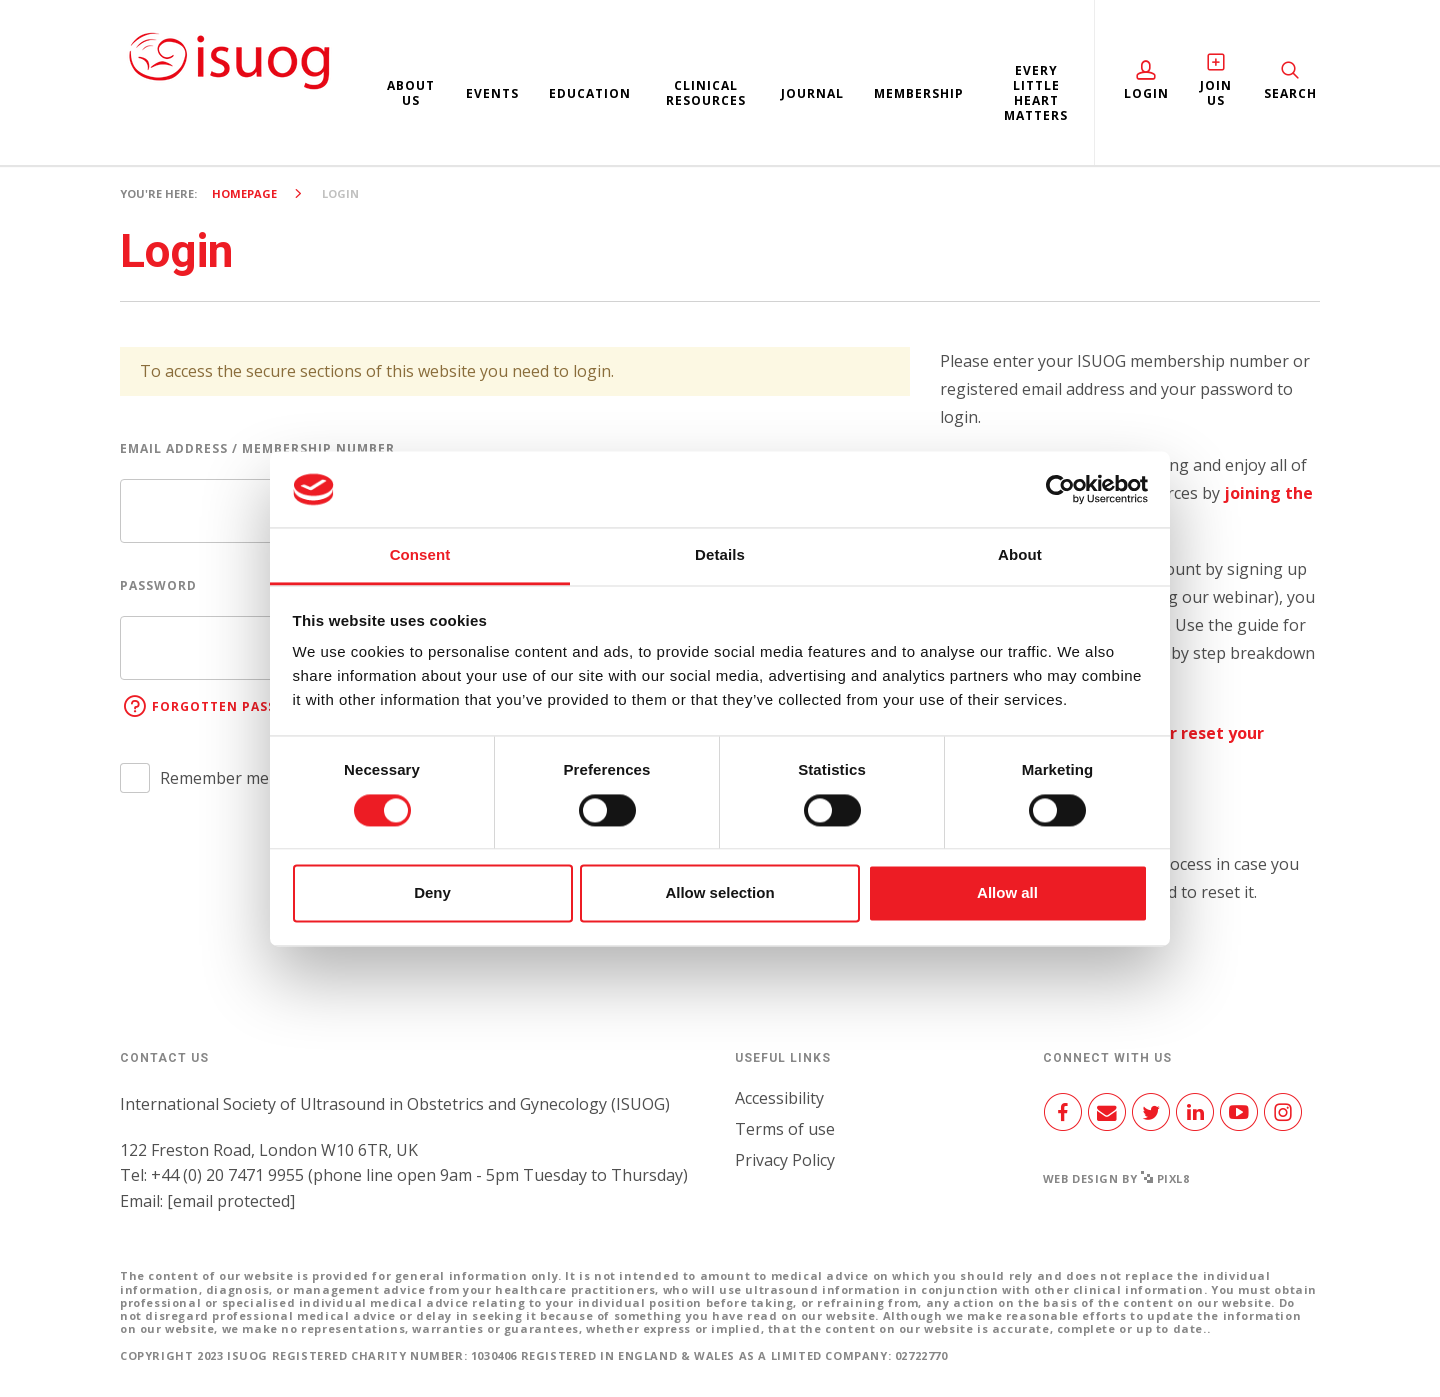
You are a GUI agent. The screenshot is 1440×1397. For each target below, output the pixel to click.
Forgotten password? (239, 706)
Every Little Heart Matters (1036, 93)
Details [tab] (720, 555)
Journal (812, 93)
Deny (432, 893)
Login (1146, 93)
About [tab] (1020, 555)
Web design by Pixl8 (1116, 1178)
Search (1290, 93)
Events (492, 93)
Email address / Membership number (257, 448)
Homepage (244, 193)
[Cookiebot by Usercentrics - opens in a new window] (1060, 489)
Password (158, 585)
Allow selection (719, 893)
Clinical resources (706, 93)
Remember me (214, 778)
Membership (919, 93)
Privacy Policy (785, 1160)
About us (411, 93)
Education (590, 93)
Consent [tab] (420, 555)
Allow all (1007, 893)
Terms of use (785, 1129)
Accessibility (779, 1098)
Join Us (1216, 93)
